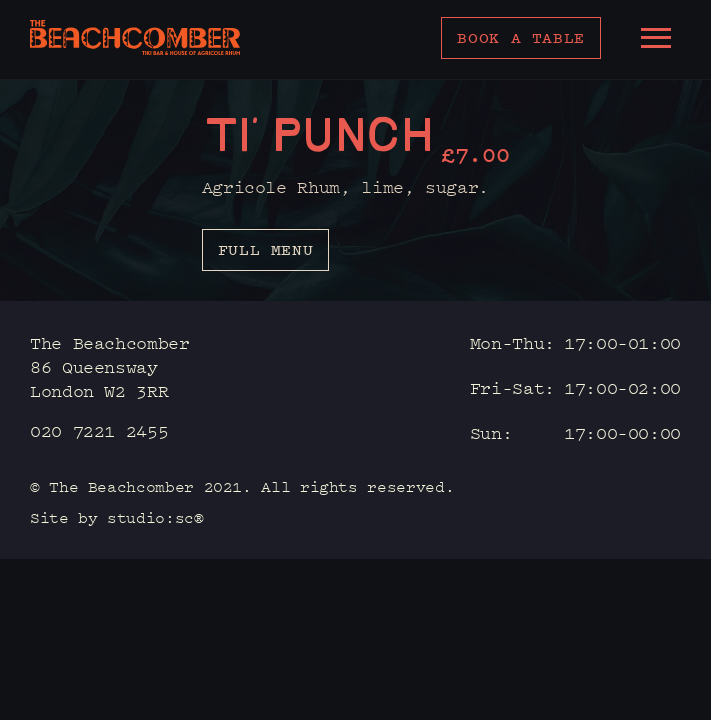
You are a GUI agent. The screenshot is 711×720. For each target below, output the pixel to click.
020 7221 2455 (99, 430)
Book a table (521, 37)
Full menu (266, 249)
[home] (135, 37)
